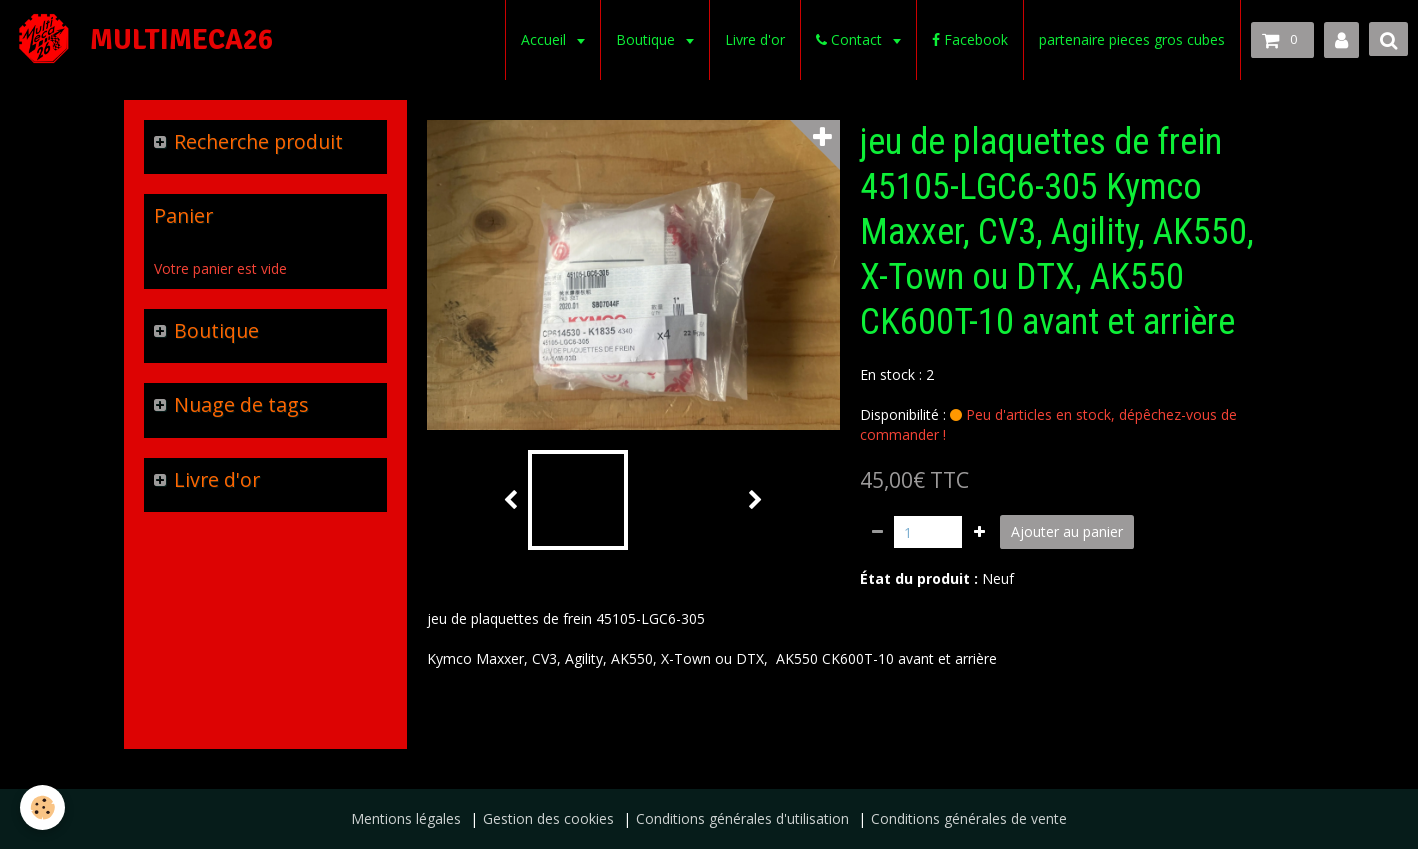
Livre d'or (755, 39)
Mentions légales (406, 818)
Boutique (647, 39)
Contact (851, 39)
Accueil (545, 39)
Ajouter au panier (1067, 531)
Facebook (970, 39)
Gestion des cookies (548, 818)
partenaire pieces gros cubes (1132, 39)
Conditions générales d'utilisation (742, 818)
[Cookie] (42, 807)
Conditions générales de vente (969, 818)
